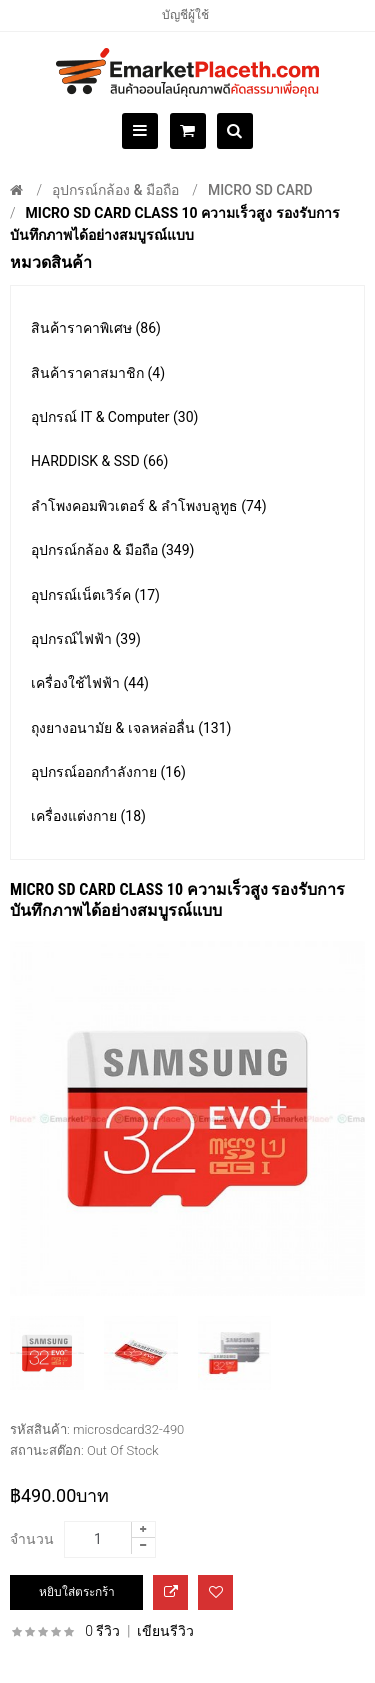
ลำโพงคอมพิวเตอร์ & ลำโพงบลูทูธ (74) (149, 506)
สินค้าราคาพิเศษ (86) (96, 328)
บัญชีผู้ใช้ (185, 15)
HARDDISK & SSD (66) (100, 461)
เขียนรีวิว (165, 1631)
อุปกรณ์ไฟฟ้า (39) (86, 639)
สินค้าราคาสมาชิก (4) (98, 373)
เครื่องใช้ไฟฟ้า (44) (90, 683)
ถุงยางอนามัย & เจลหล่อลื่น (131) (131, 728)
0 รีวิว (102, 1631)
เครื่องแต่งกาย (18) (88, 816)
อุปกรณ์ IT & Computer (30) (114, 417)
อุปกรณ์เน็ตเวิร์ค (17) (95, 595)
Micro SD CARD (260, 190)
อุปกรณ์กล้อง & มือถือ (115, 190)
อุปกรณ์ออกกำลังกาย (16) (108, 772)
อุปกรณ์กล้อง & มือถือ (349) (112, 550)
